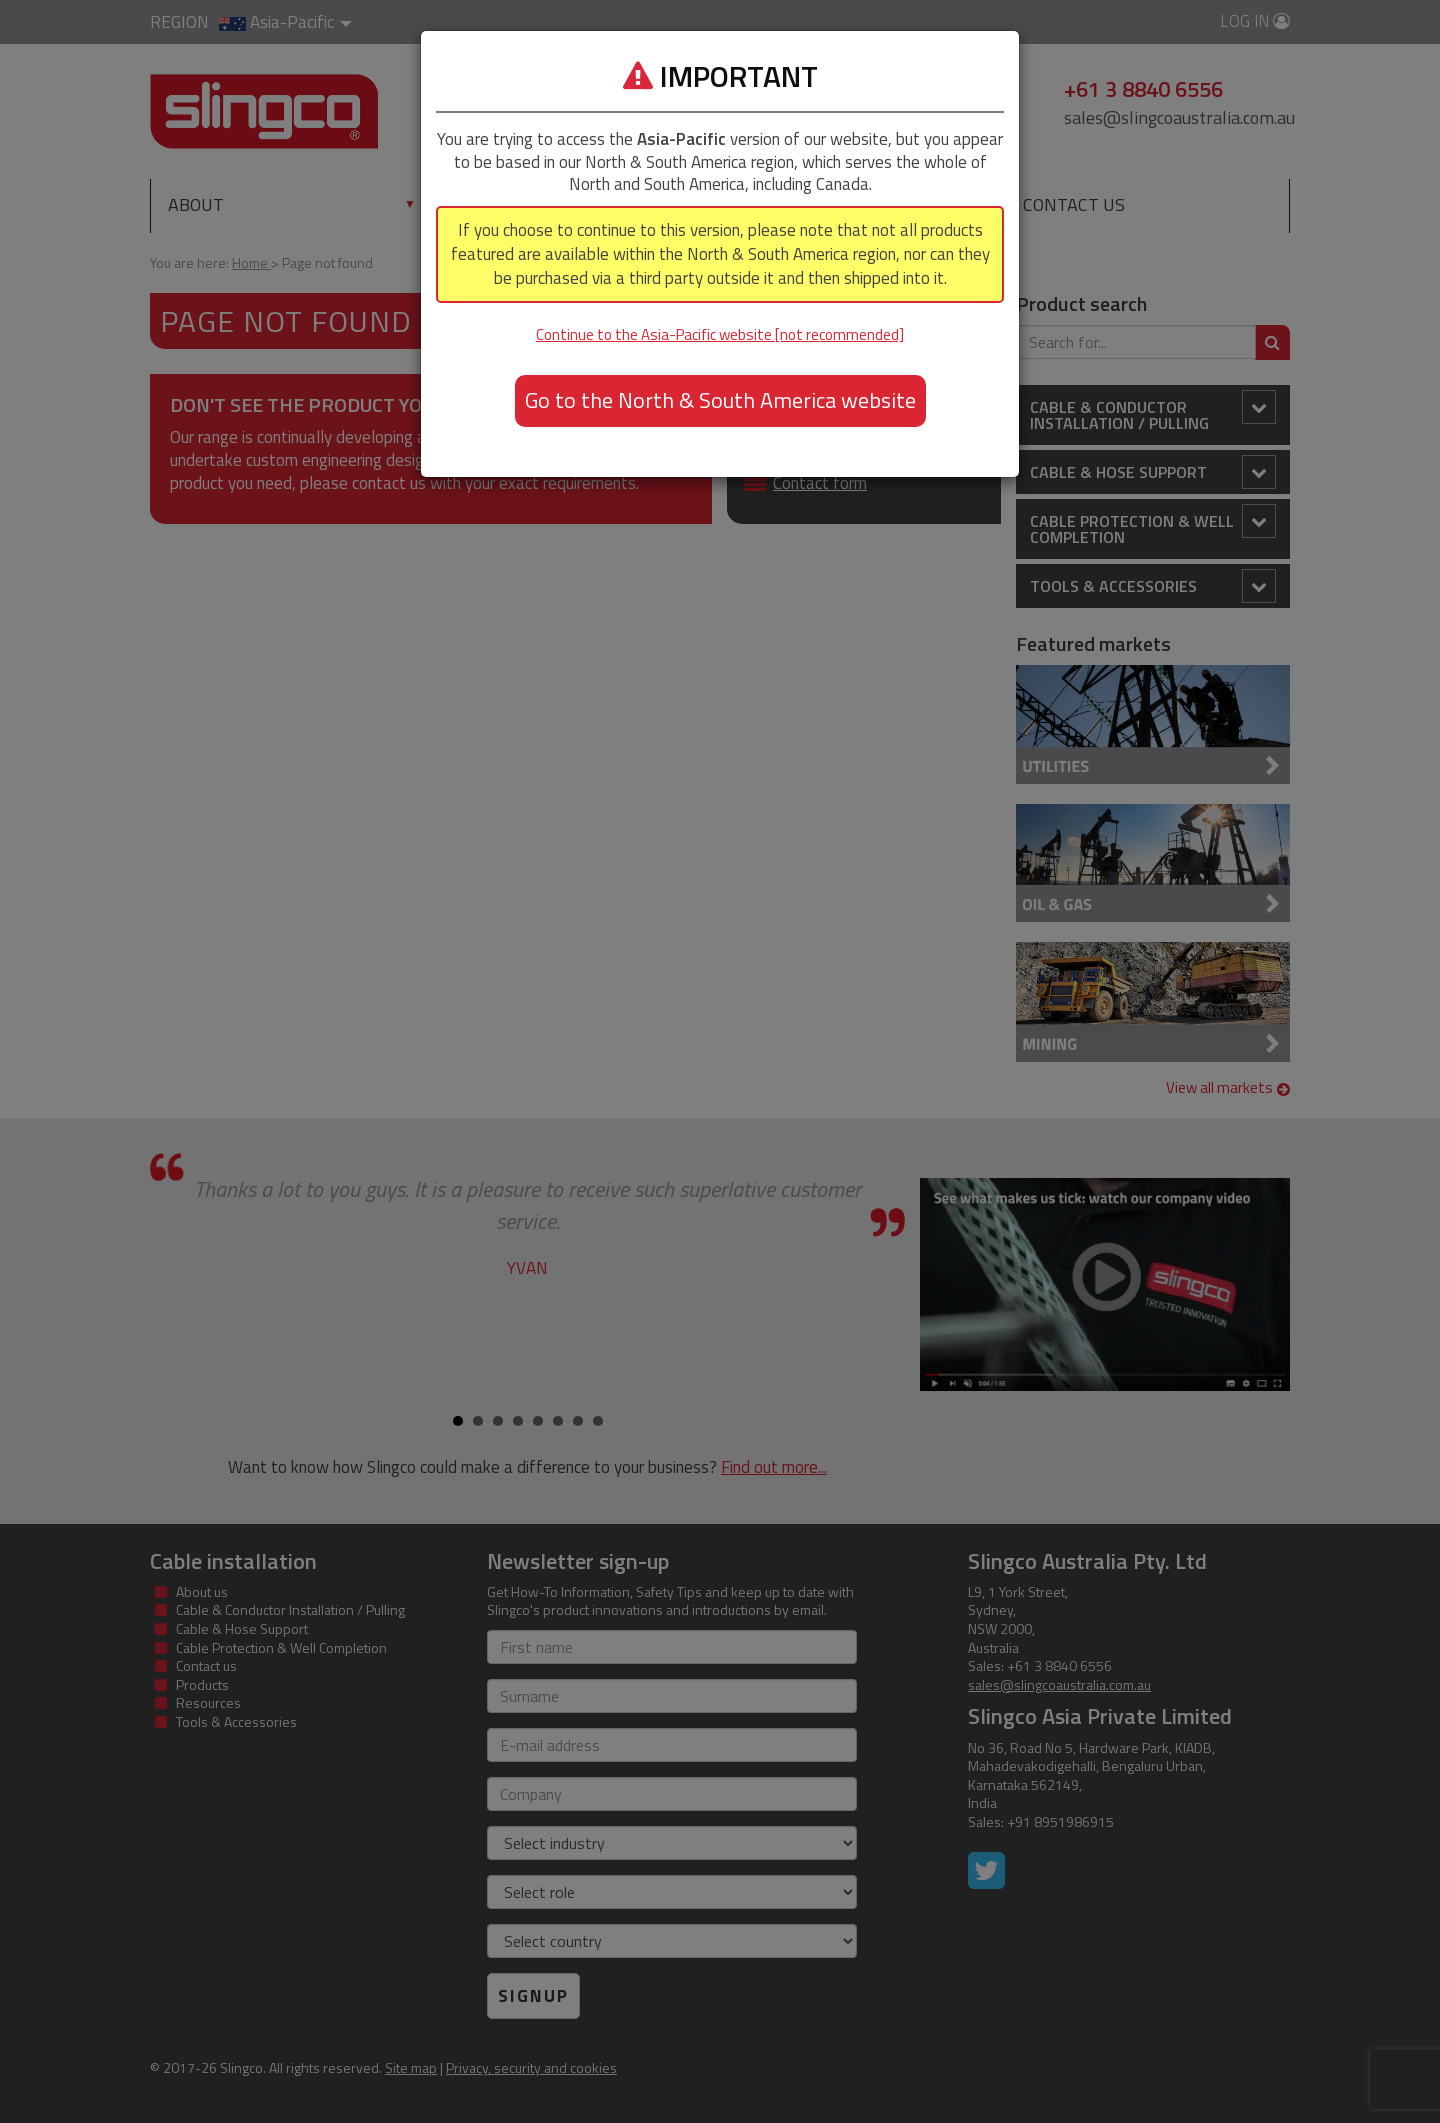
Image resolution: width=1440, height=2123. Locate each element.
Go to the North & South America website (720, 400)
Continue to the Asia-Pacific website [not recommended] (720, 334)
